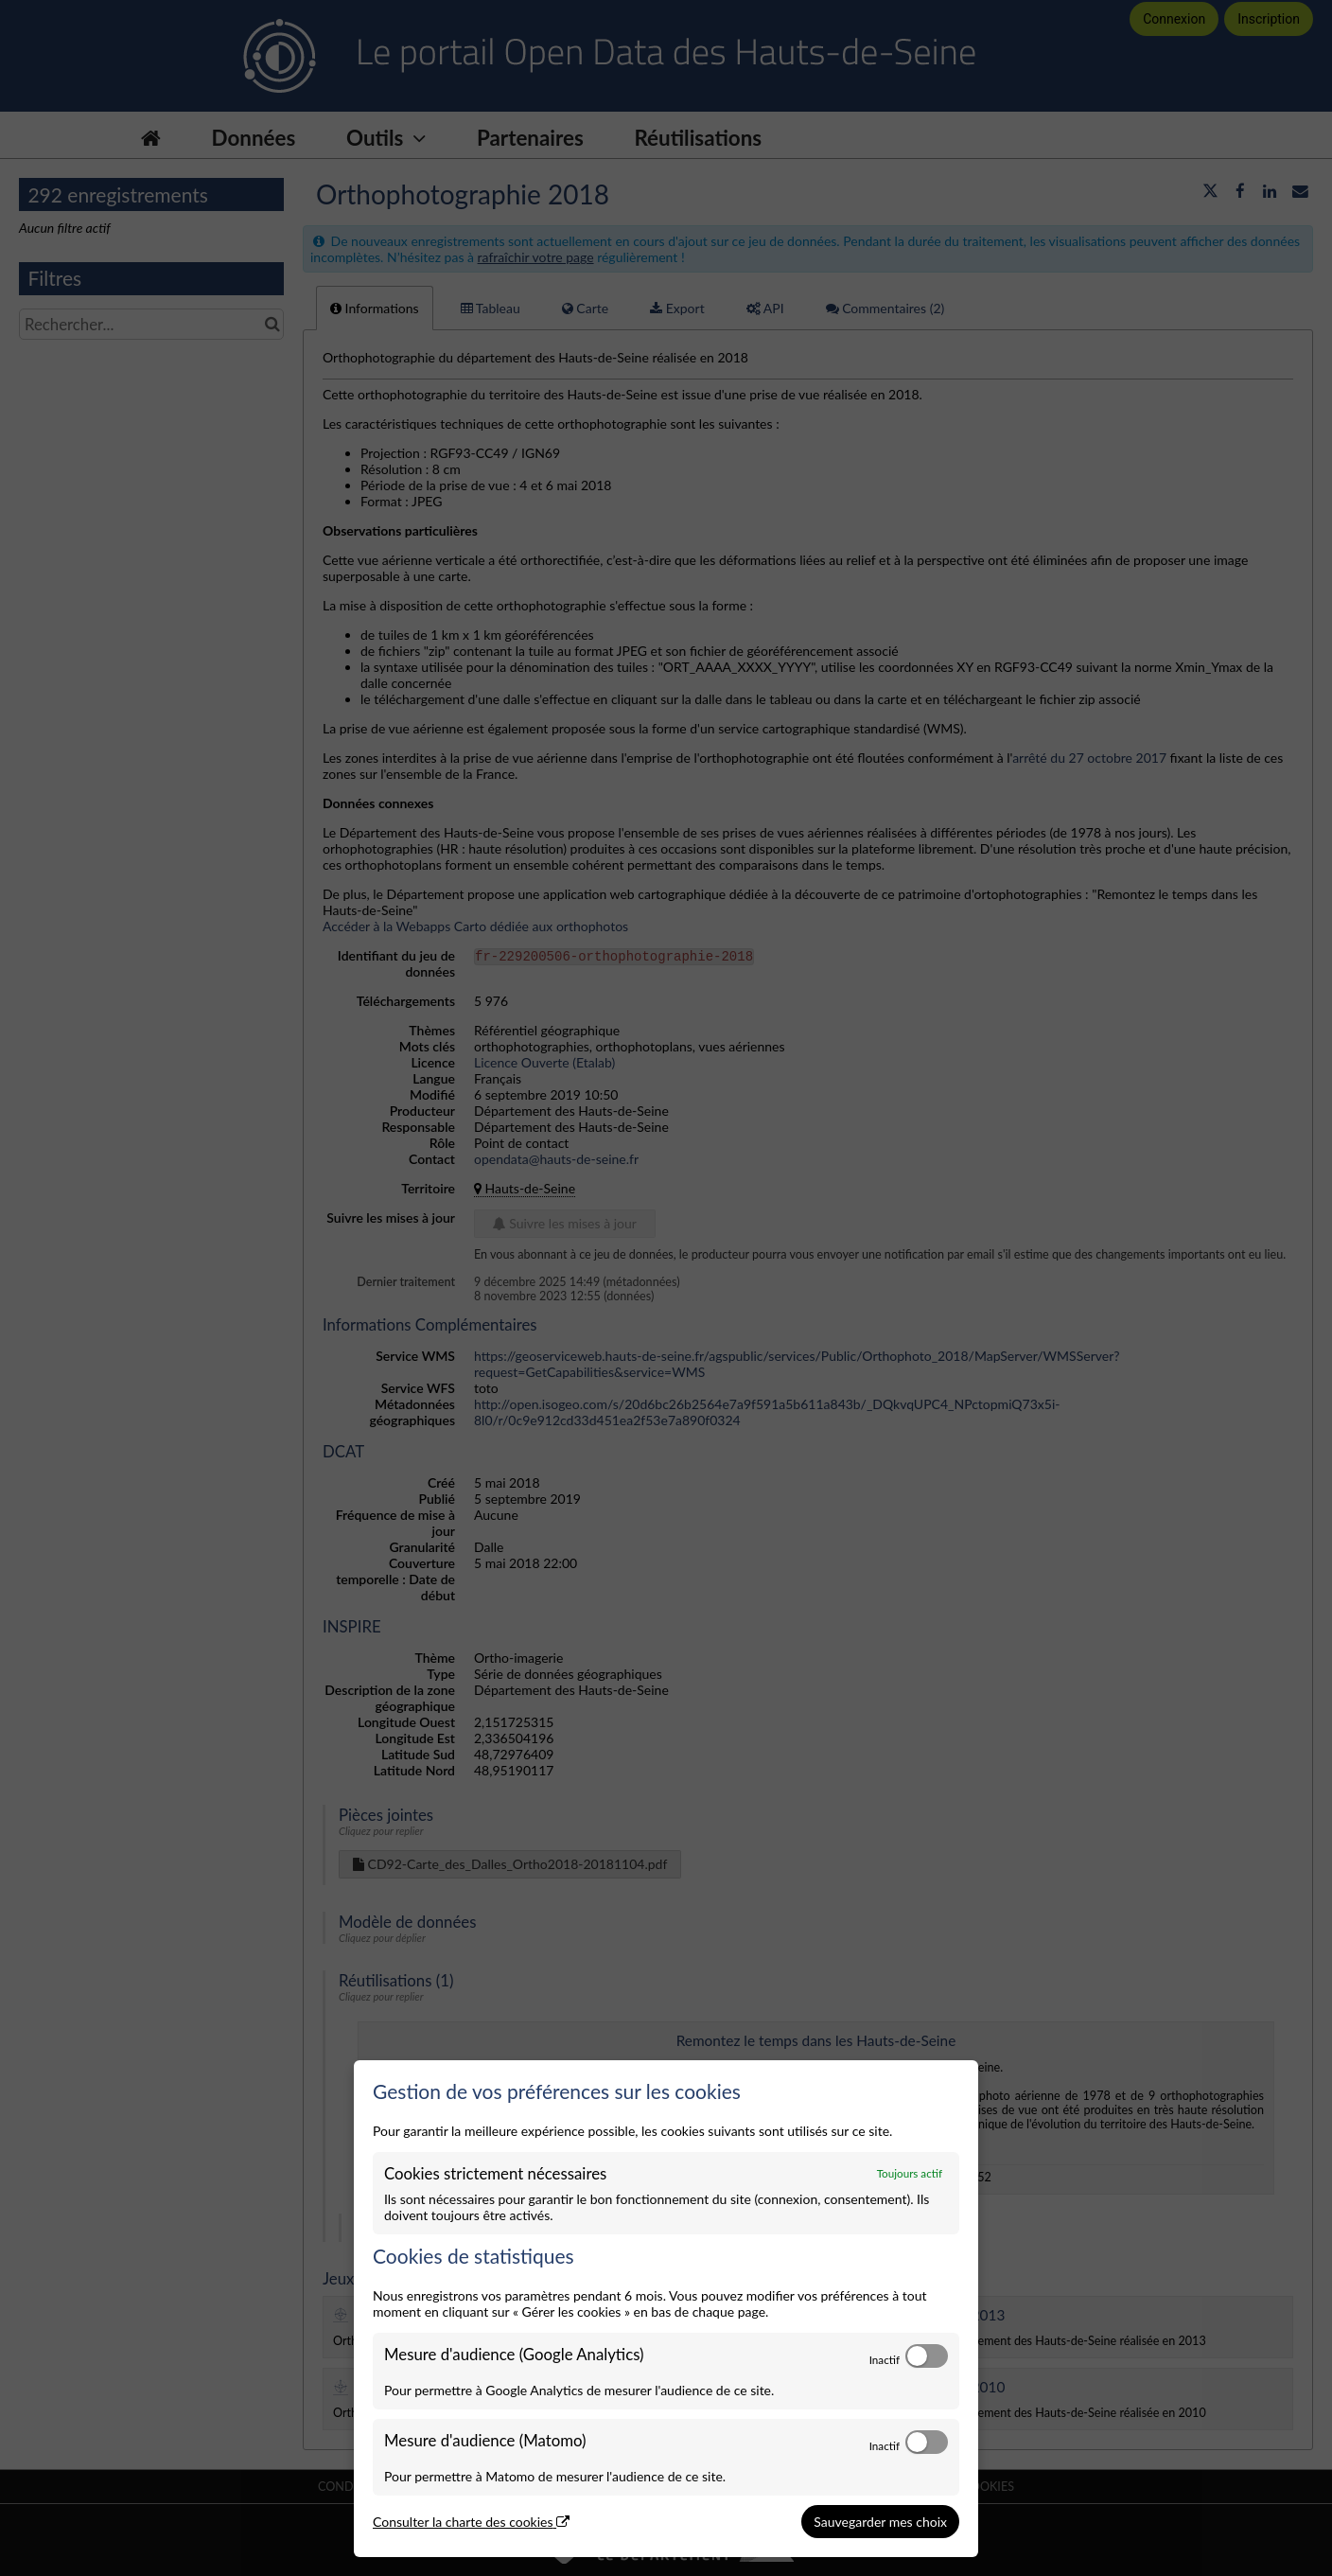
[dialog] (666, 2309)
